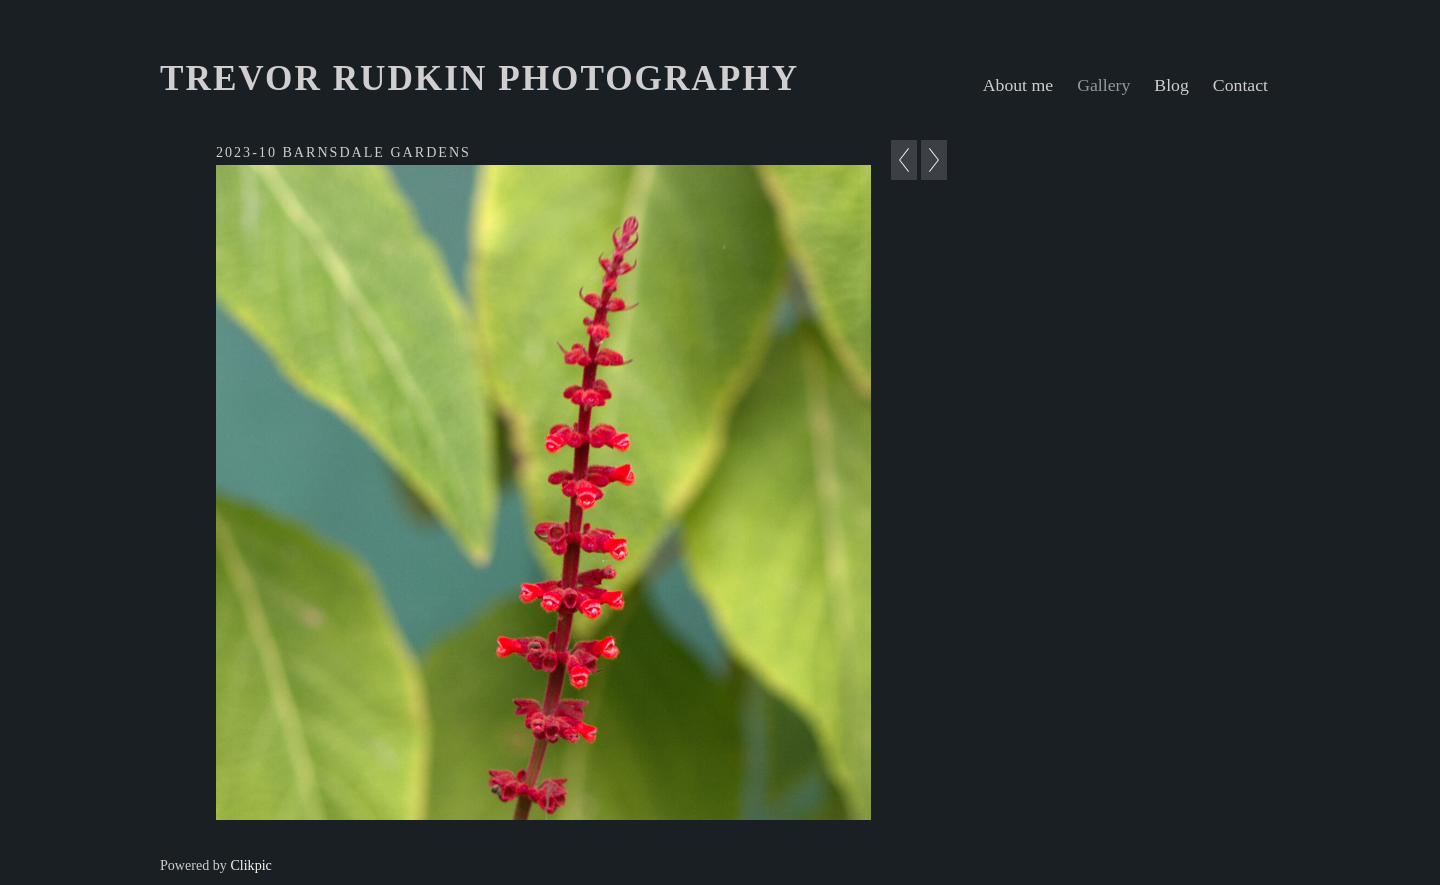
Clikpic (250, 865)
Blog (1171, 85)
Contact (1240, 85)
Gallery (1103, 85)
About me (1018, 85)
